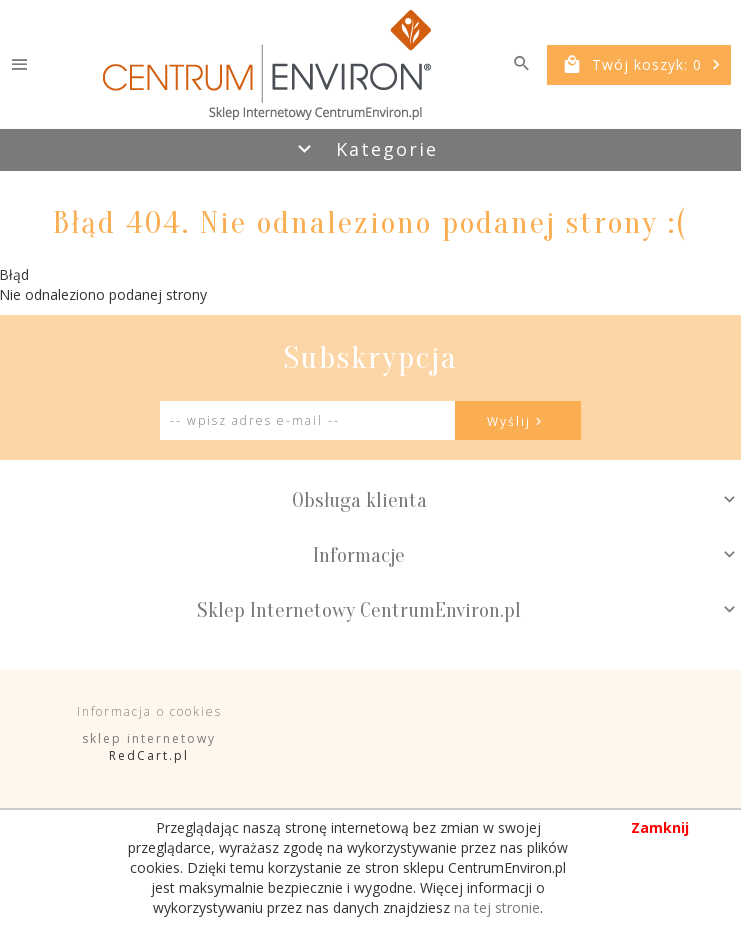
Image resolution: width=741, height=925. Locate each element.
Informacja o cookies (149, 711)
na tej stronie (497, 907)
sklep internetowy (149, 738)
